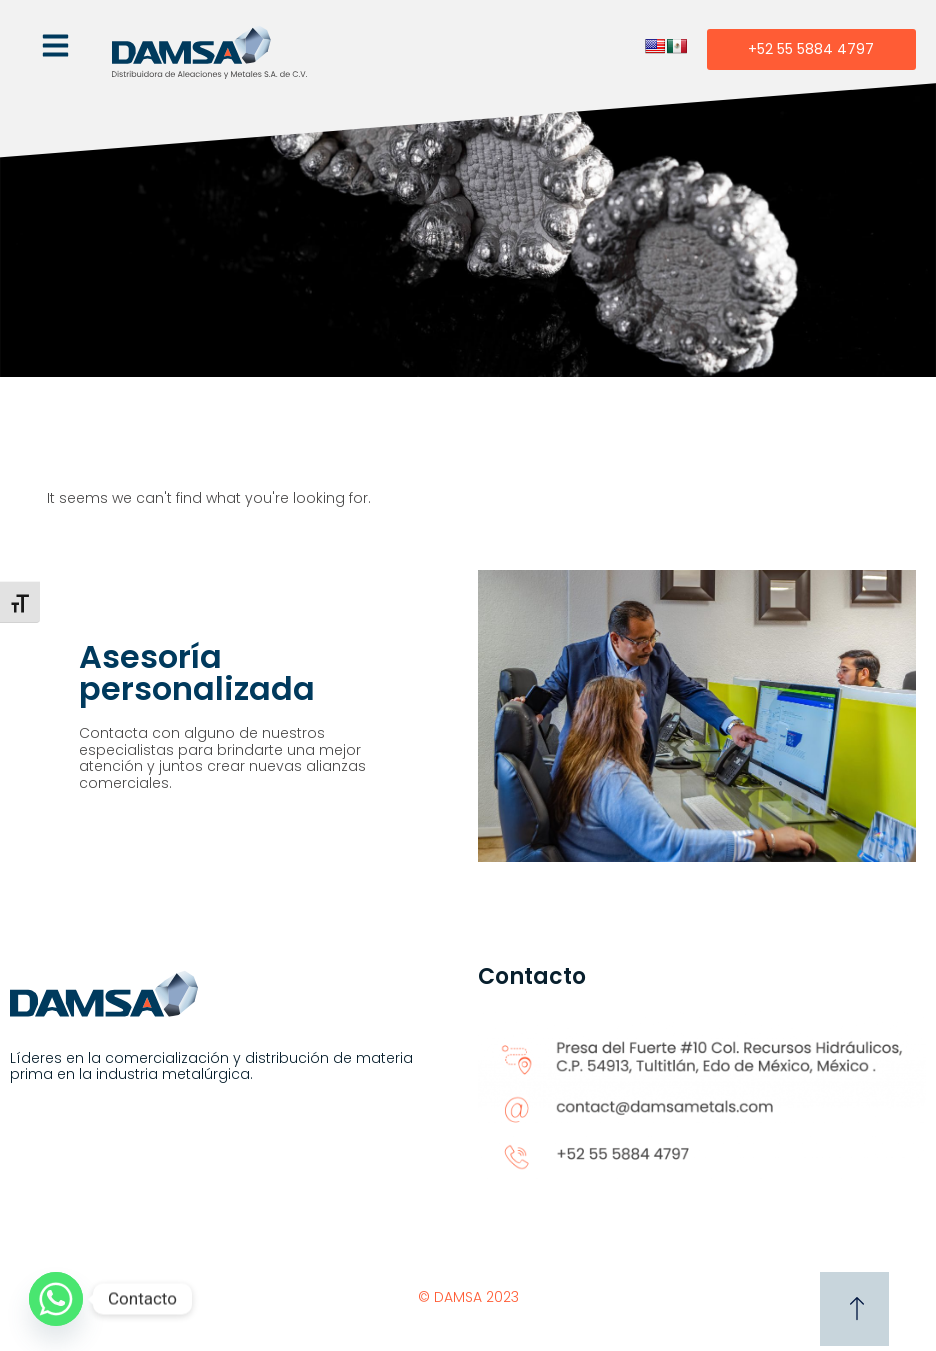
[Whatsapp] (56, 1299)
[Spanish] (677, 46)
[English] (655, 46)
